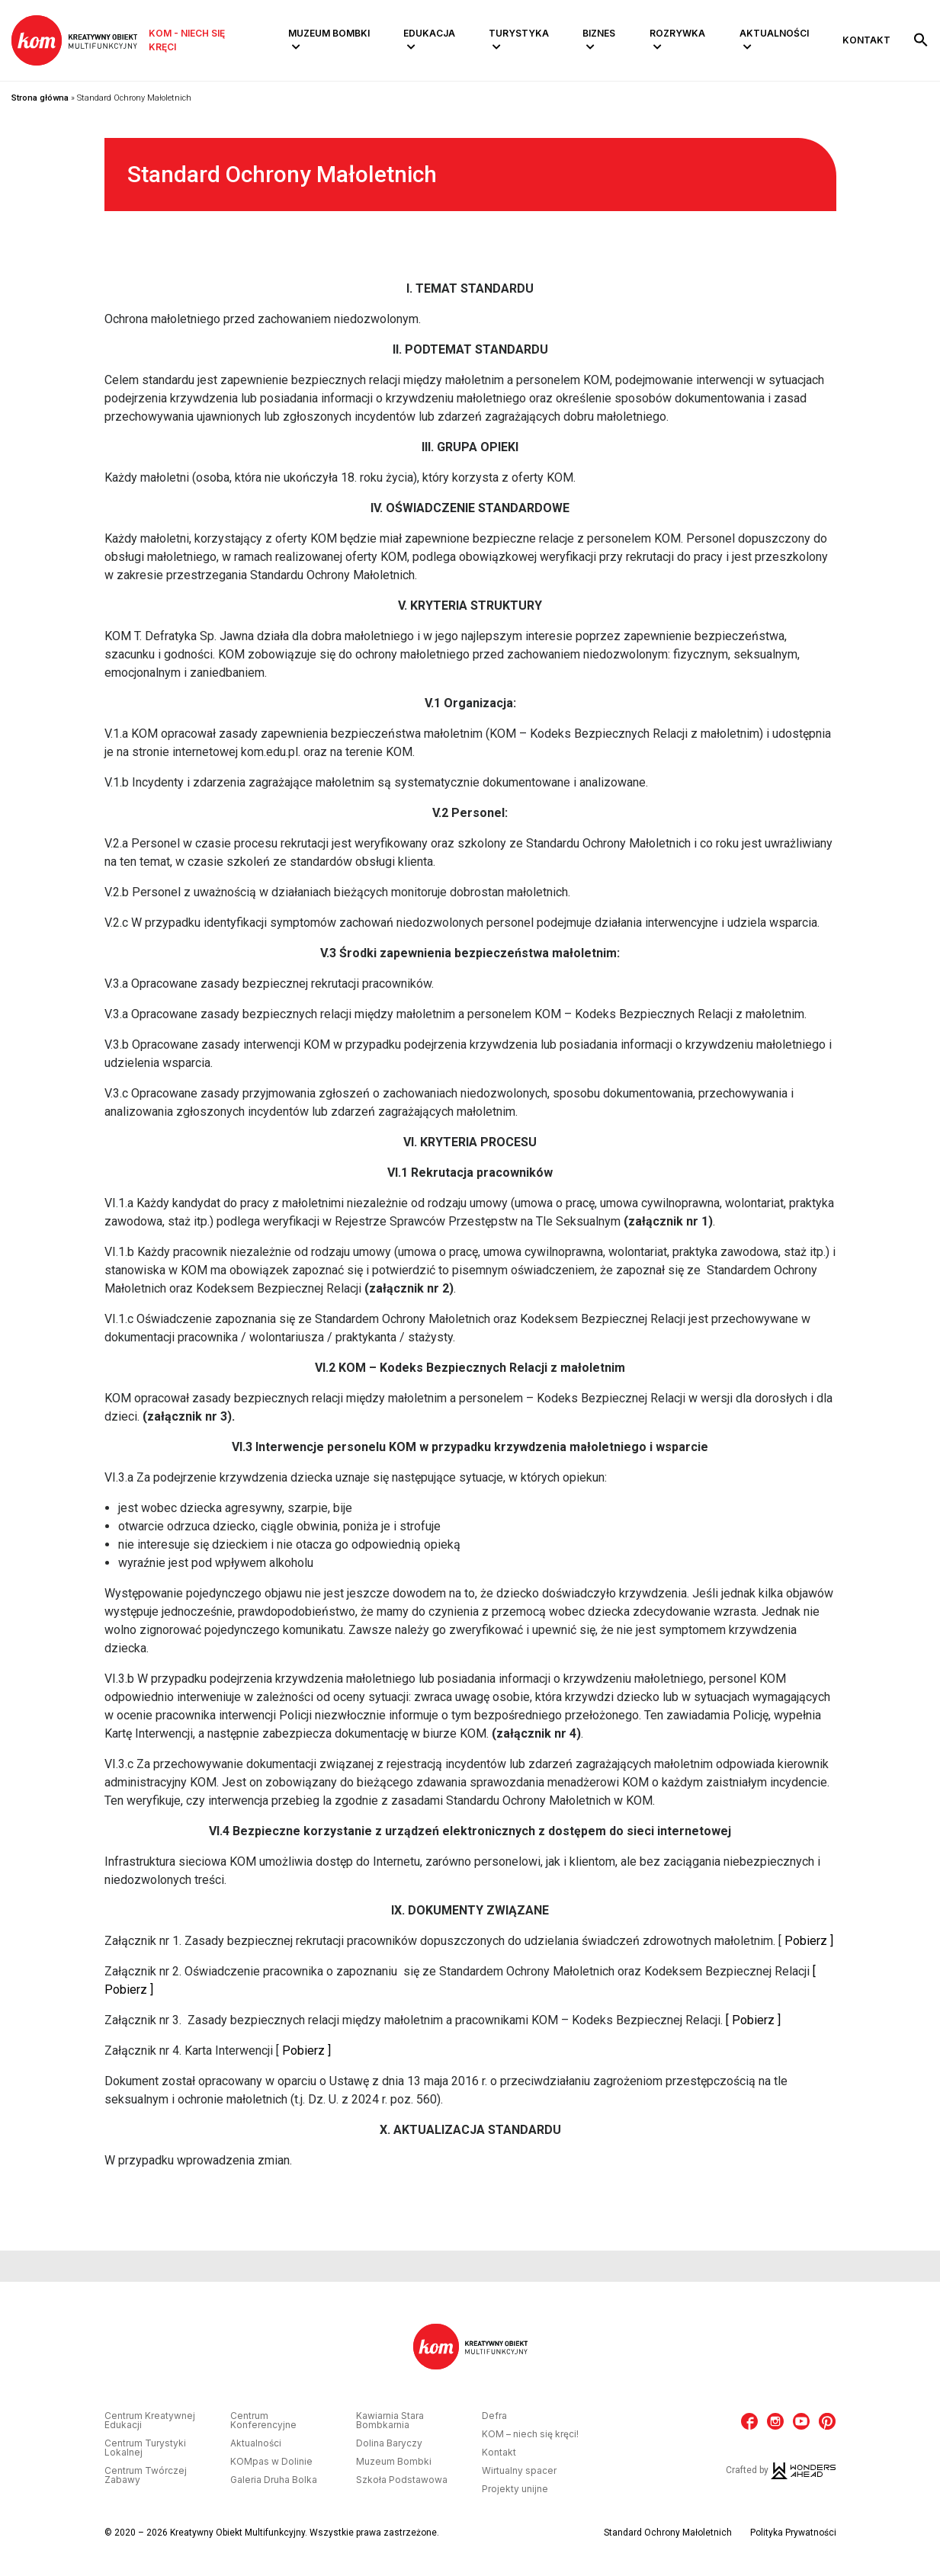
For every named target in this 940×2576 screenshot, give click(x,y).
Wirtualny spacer (519, 2470)
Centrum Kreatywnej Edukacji (149, 2420)
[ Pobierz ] (753, 2020)
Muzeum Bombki (329, 33)
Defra (494, 2416)
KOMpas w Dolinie (271, 2461)
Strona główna (40, 98)
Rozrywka (677, 33)
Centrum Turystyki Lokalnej (145, 2448)
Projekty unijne (515, 2489)
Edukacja (429, 33)
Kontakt (866, 40)
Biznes (598, 33)
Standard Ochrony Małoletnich (668, 2532)
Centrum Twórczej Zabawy (145, 2475)
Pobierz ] (808, 1941)
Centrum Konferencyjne (263, 2420)
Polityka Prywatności (793, 2532)
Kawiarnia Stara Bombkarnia (390, 2420)
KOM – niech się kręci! (530, 2434)
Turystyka (519, 33)
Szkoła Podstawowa (402, 2480)
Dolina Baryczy (389, 2443)
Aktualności (774, 33)
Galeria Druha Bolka (273, 2480)
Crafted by (781, 2470)
